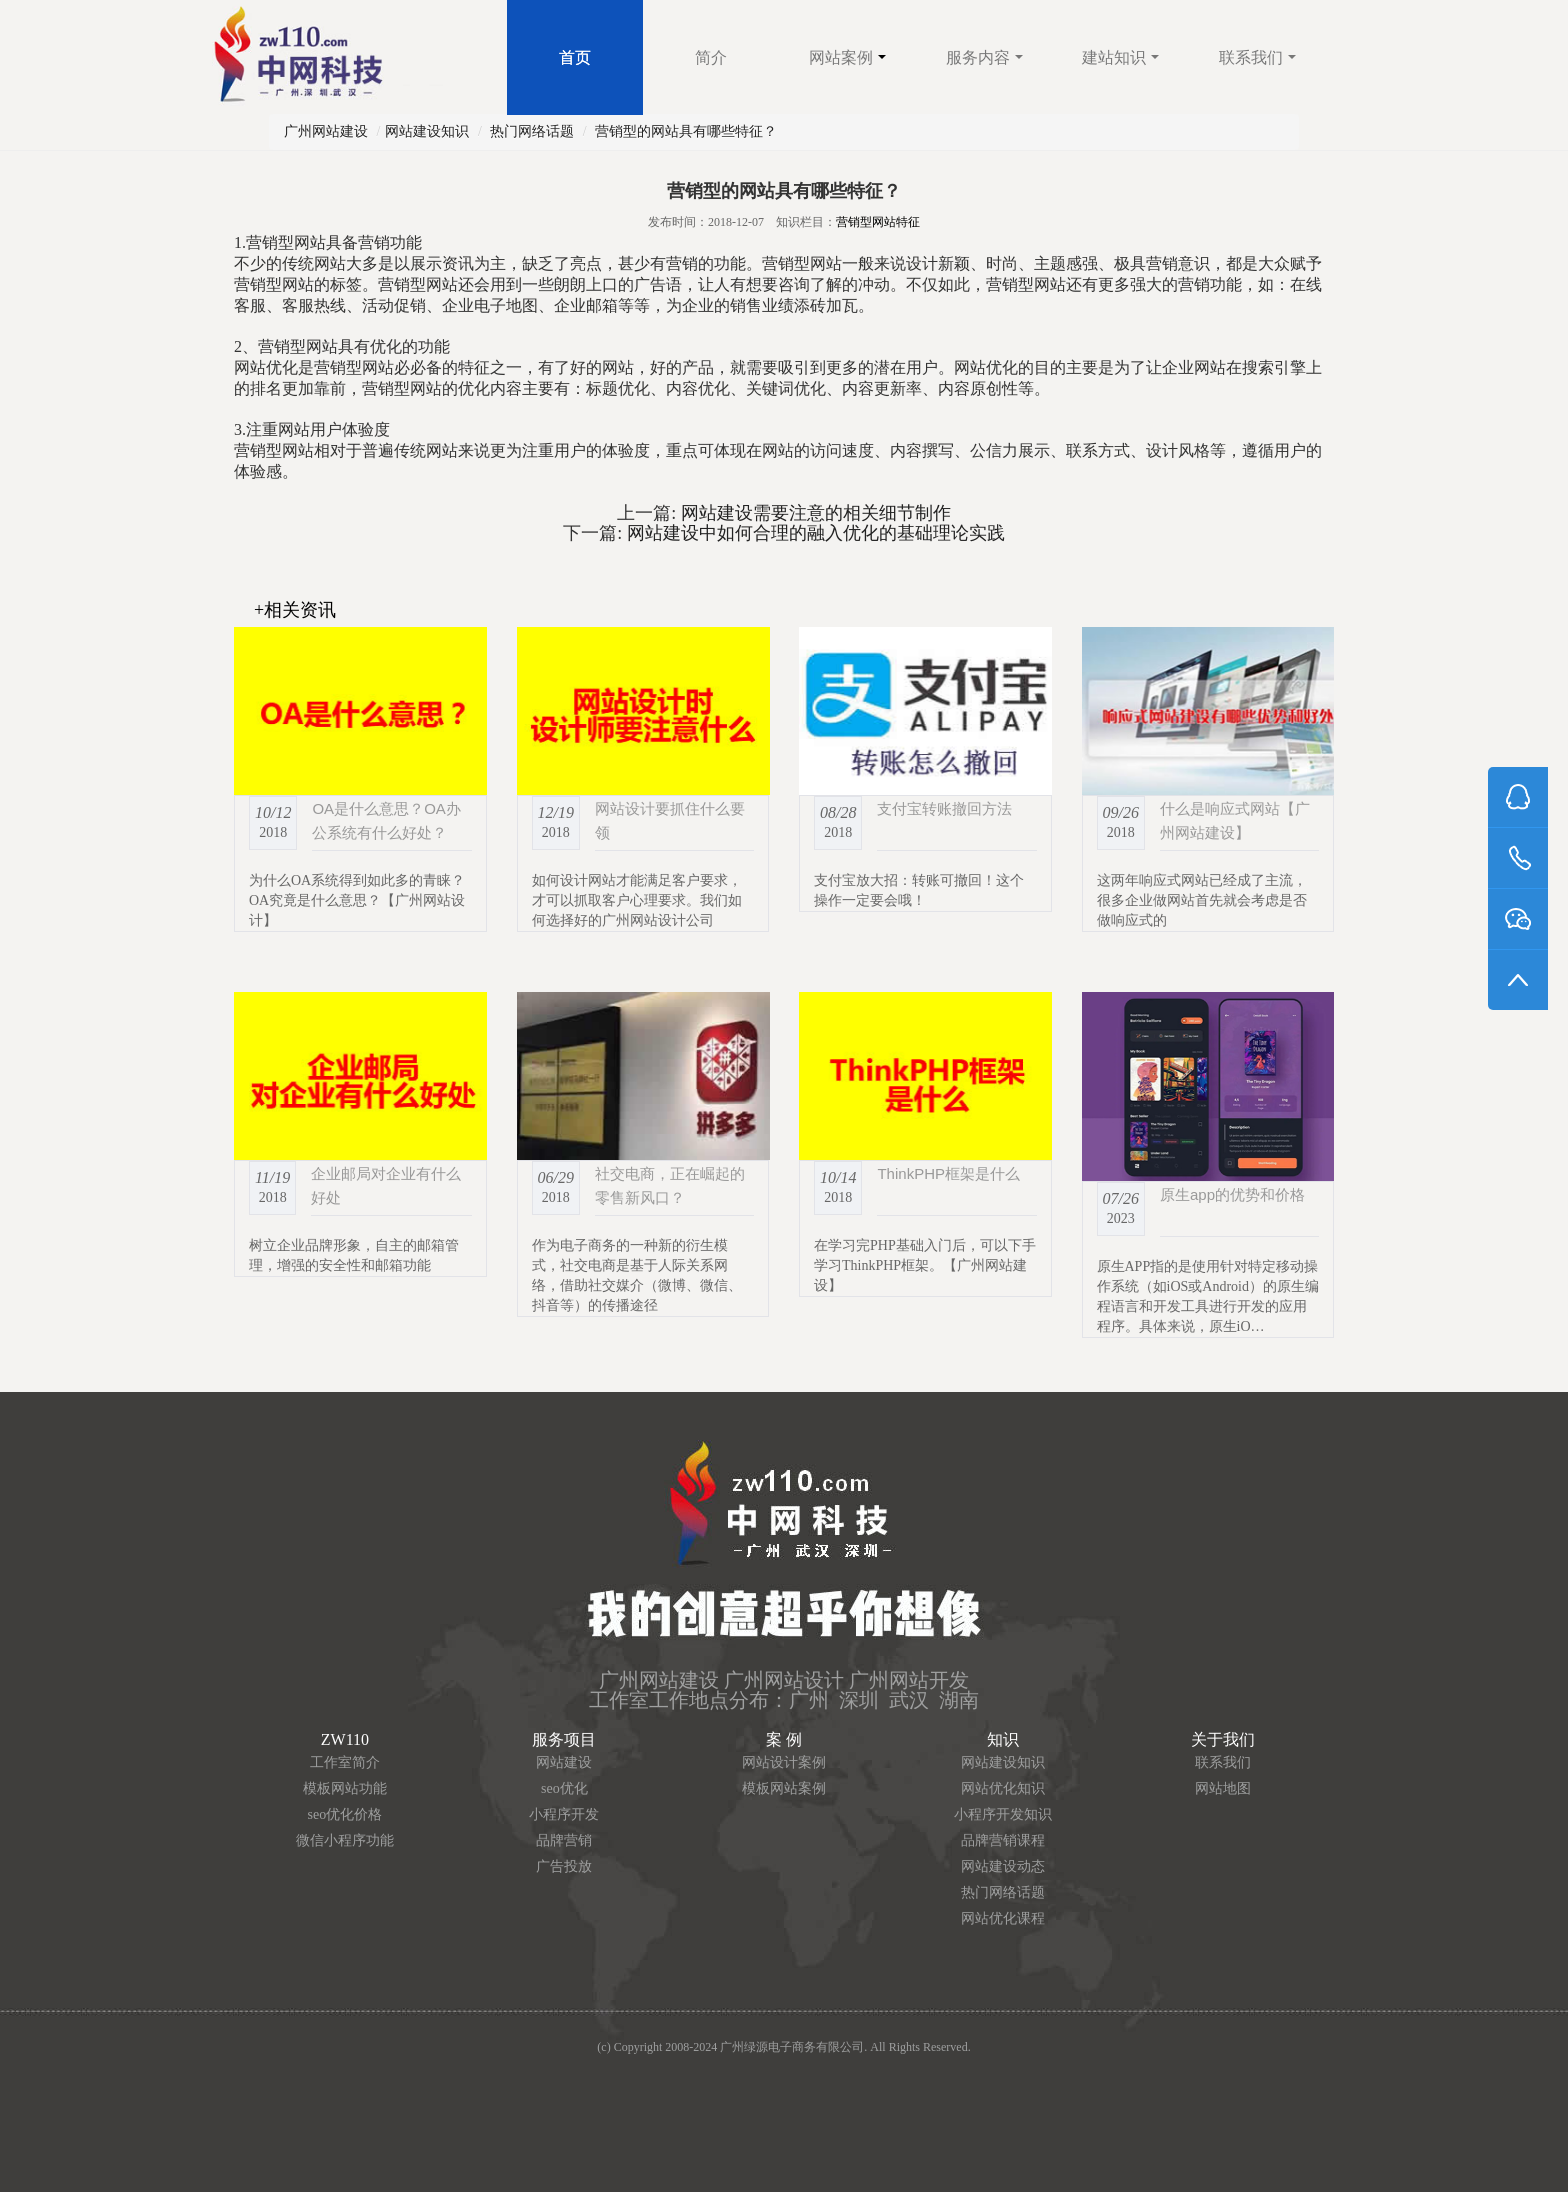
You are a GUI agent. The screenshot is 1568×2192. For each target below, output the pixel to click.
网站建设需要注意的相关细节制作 (813, 513)
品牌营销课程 (1003, 1840)
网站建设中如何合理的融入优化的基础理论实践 (813, 533)
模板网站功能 (345, 1788)
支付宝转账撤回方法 (944, 808)
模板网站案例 (784, 1788)
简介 (711, 57)
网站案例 (847, 57)
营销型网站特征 (878, 222)
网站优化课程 (1003, 1918)
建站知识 (1120, 57)
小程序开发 (564, 1814)
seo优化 (564, 1788)
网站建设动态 (1003, 1866)
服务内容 (984, 57)
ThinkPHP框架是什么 (948, 1173)
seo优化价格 (345, 1814)
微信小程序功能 (345, 1840)
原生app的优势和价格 (1232, 1194)
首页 (575, 57)
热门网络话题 (532, 131)
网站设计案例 (784, 1762)
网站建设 (564, 1762)
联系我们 (1257, 57)
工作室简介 (345, 1762)
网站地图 (1223, 1788)
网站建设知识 (427, 131)
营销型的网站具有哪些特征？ (686, 131)
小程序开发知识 (1003, 1814)
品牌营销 (564, 1840)
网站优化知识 (1003, 1788)
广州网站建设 (326, 131)
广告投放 (564, 1866)
